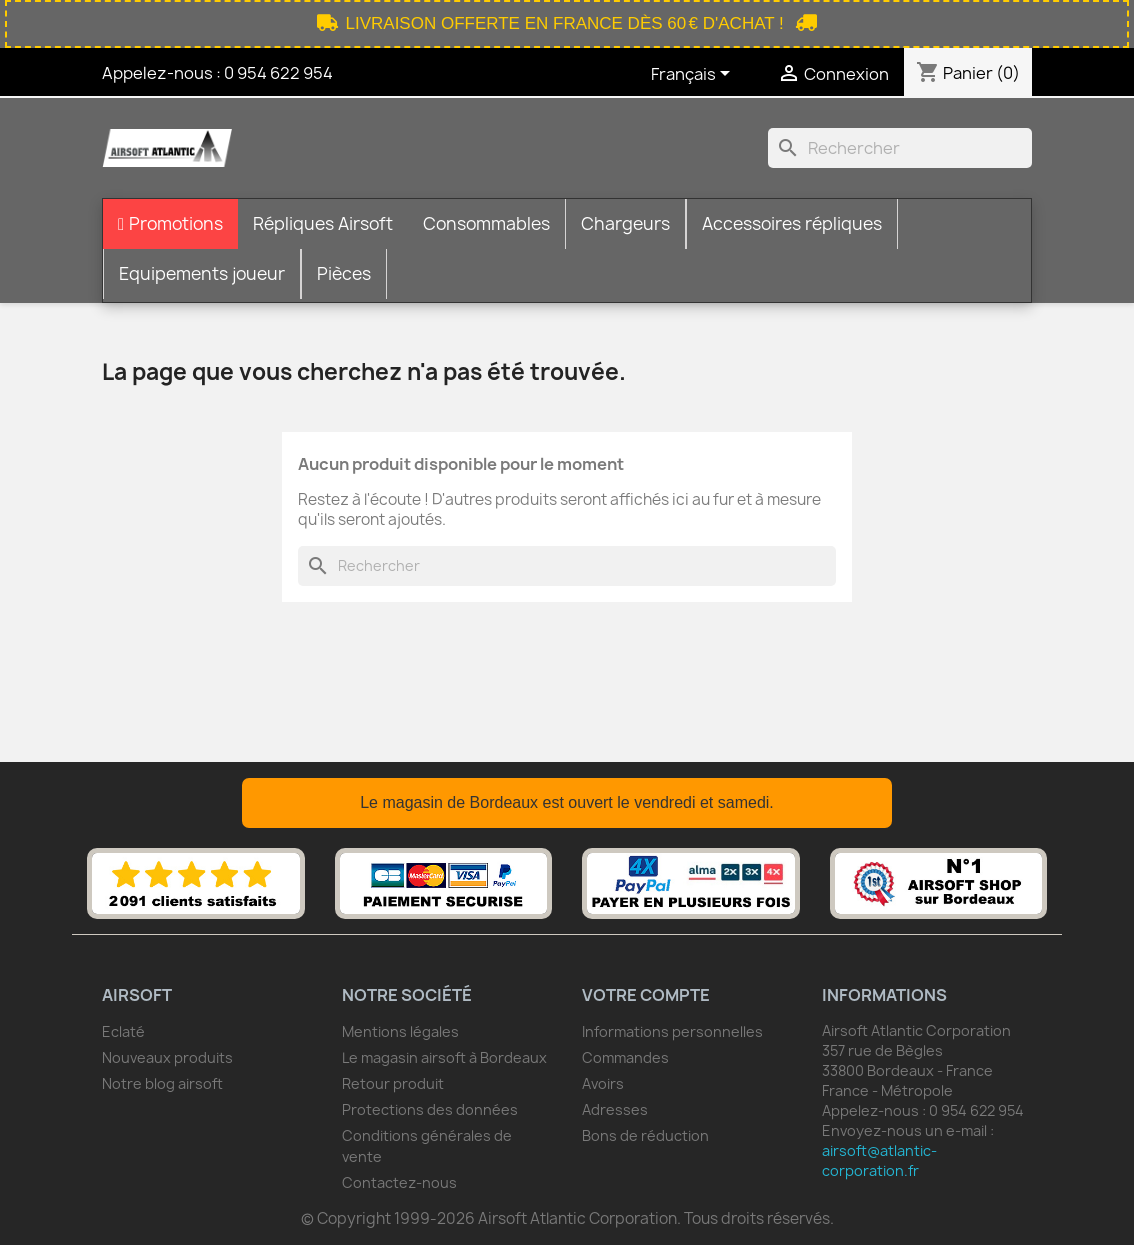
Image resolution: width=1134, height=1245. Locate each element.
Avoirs (603, 1083)
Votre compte (646, 995)
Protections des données (430, 1109)
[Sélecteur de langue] (694, 75)
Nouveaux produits (167, 1057)
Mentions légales (400, 1031)
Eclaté (123, 1031)
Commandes (625, 1057)
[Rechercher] (900, 148)
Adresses (615, 1109)
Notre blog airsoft (162, 1083)
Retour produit (393, 1083)
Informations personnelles (672, 1031)
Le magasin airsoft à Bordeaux (444, 1057)
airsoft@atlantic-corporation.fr (879, 1160)
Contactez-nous (399, 1182)
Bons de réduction (645, 1135)
